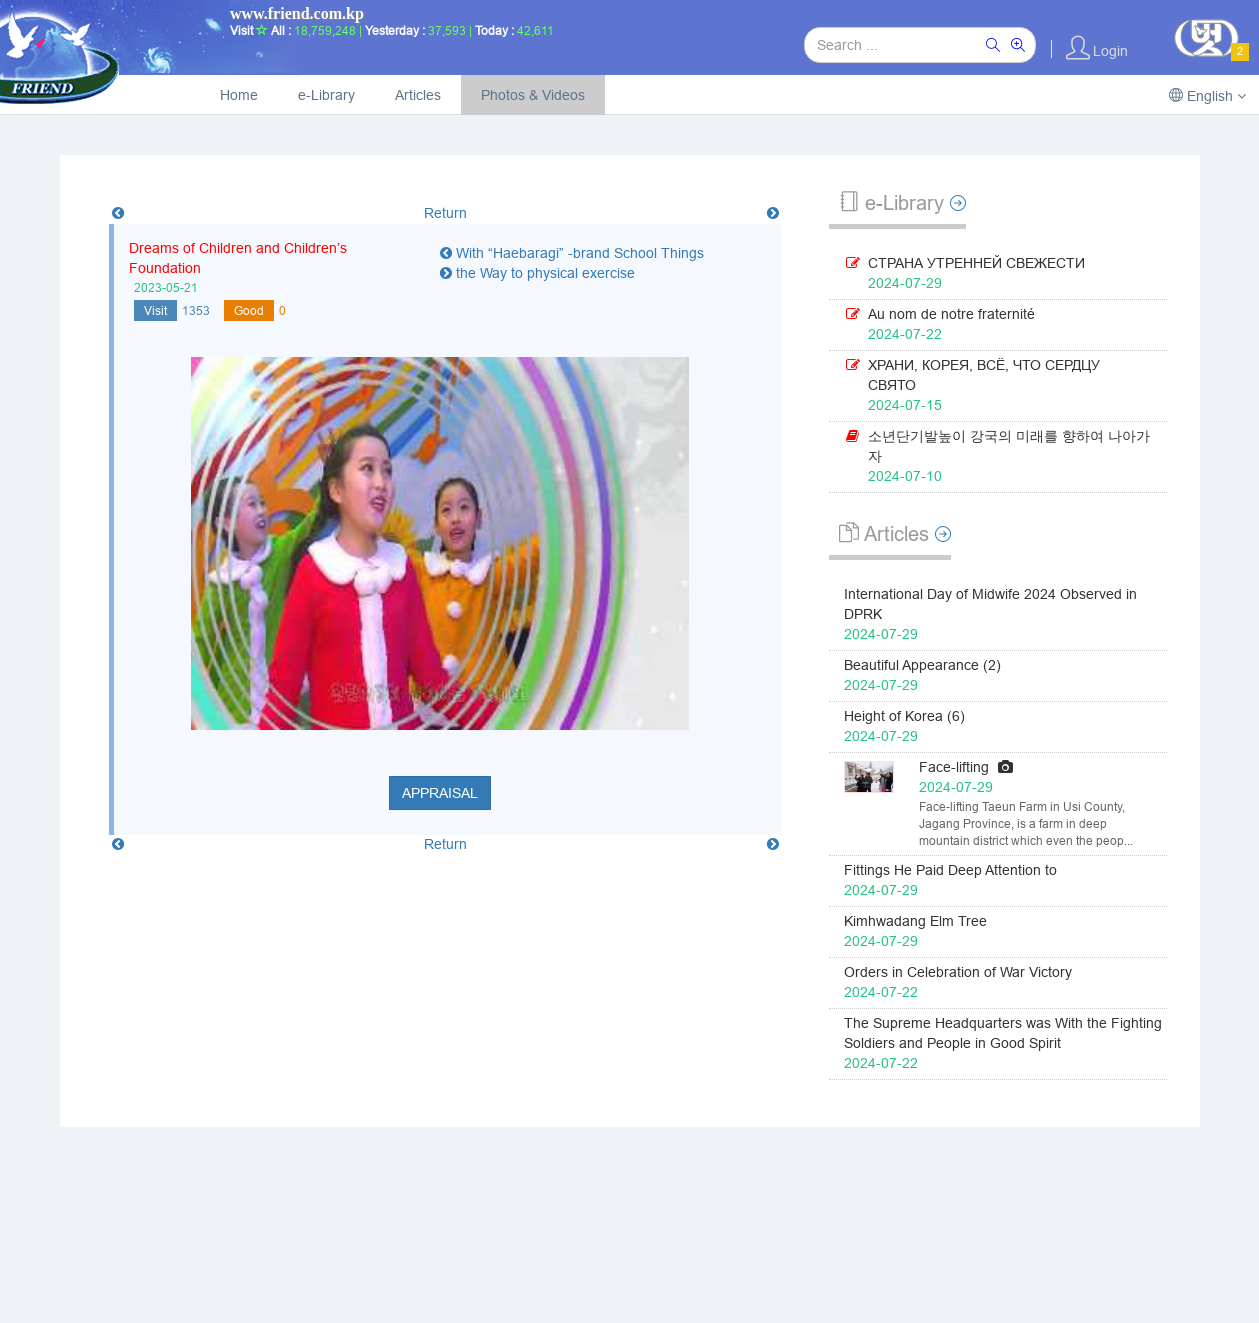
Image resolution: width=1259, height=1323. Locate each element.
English (1207, 96)
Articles (418, 95)
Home (239, 95)
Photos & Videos (533, 95)
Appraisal (440, 793)
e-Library (326, 95)
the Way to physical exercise (537, 273)
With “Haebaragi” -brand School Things (572, 253)
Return (445, 213)
